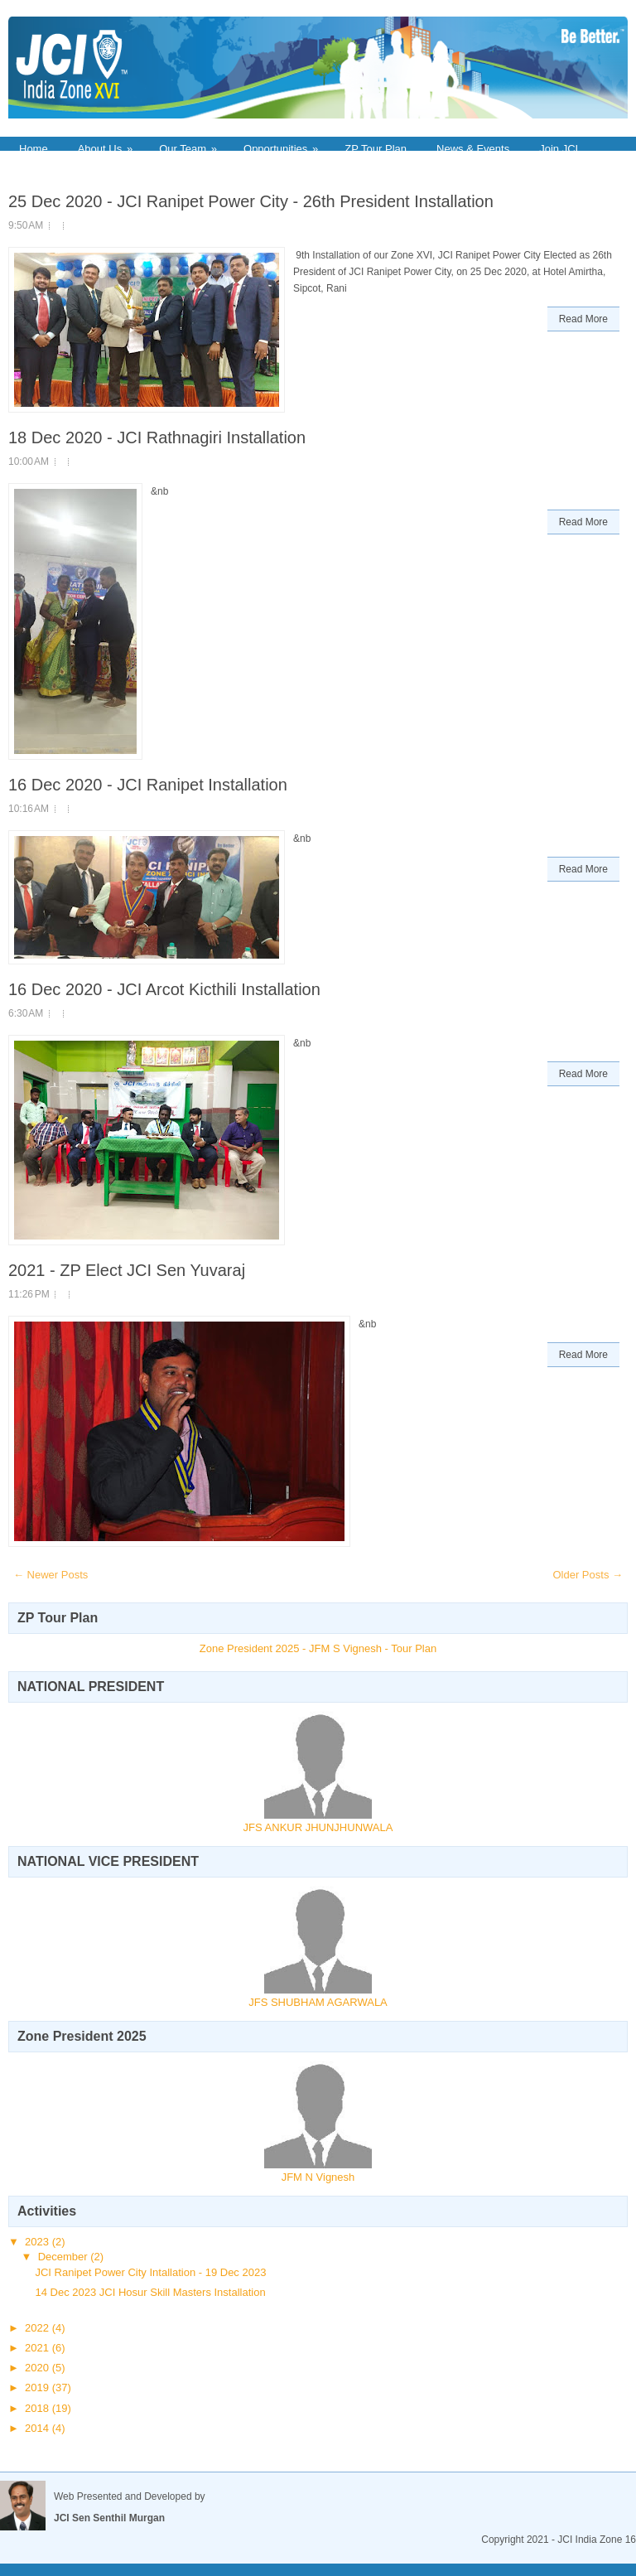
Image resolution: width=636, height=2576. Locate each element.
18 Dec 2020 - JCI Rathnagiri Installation (157, 437)
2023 (38, 2241)
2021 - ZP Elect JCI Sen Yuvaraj (126, 1270)
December (64, 2256)
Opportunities (286, 148)
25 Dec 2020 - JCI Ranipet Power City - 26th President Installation (251, 201)
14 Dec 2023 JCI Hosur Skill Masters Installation (150, 2292)
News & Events (472, 149)
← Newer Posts (50, 1574)
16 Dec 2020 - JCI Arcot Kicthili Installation (164, 989)
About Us (110, 148)
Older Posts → (587, 1574)
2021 (38, 2348)
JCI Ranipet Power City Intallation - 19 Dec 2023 (150, 2272)
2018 (38, 2408)
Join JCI (558, 149)
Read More (583, 319)
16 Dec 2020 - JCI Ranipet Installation (147, 784)
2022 (38, 2328)
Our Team (193, 148)
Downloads (45, 167)
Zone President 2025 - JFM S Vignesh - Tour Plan (318, 1648)
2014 (38, 2428)
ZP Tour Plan (375, 149)
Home (33, 149)
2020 (38, 2367)
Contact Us (128, 167)
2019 (38, 2387)
